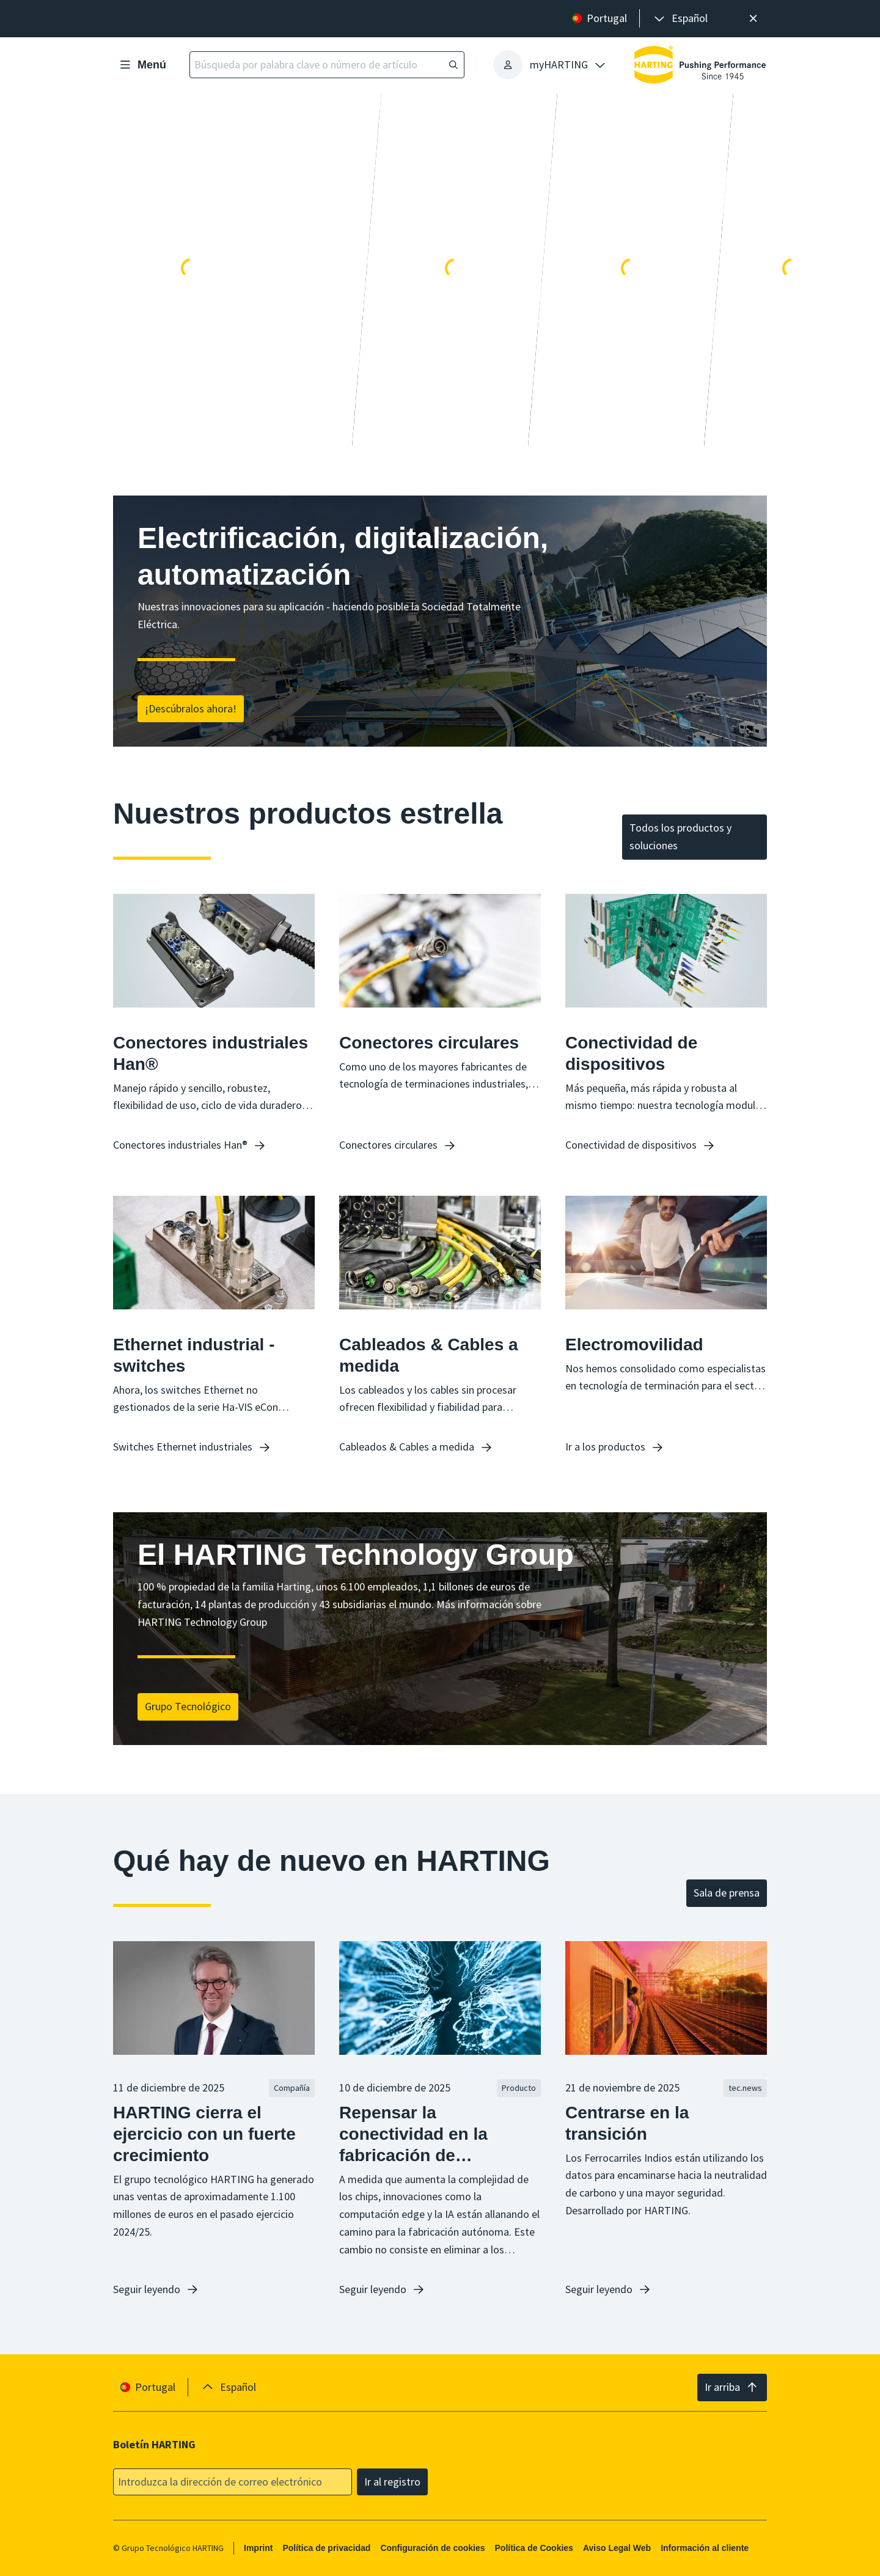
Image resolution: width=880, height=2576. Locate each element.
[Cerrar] (753, 18)
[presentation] (680, 18)
